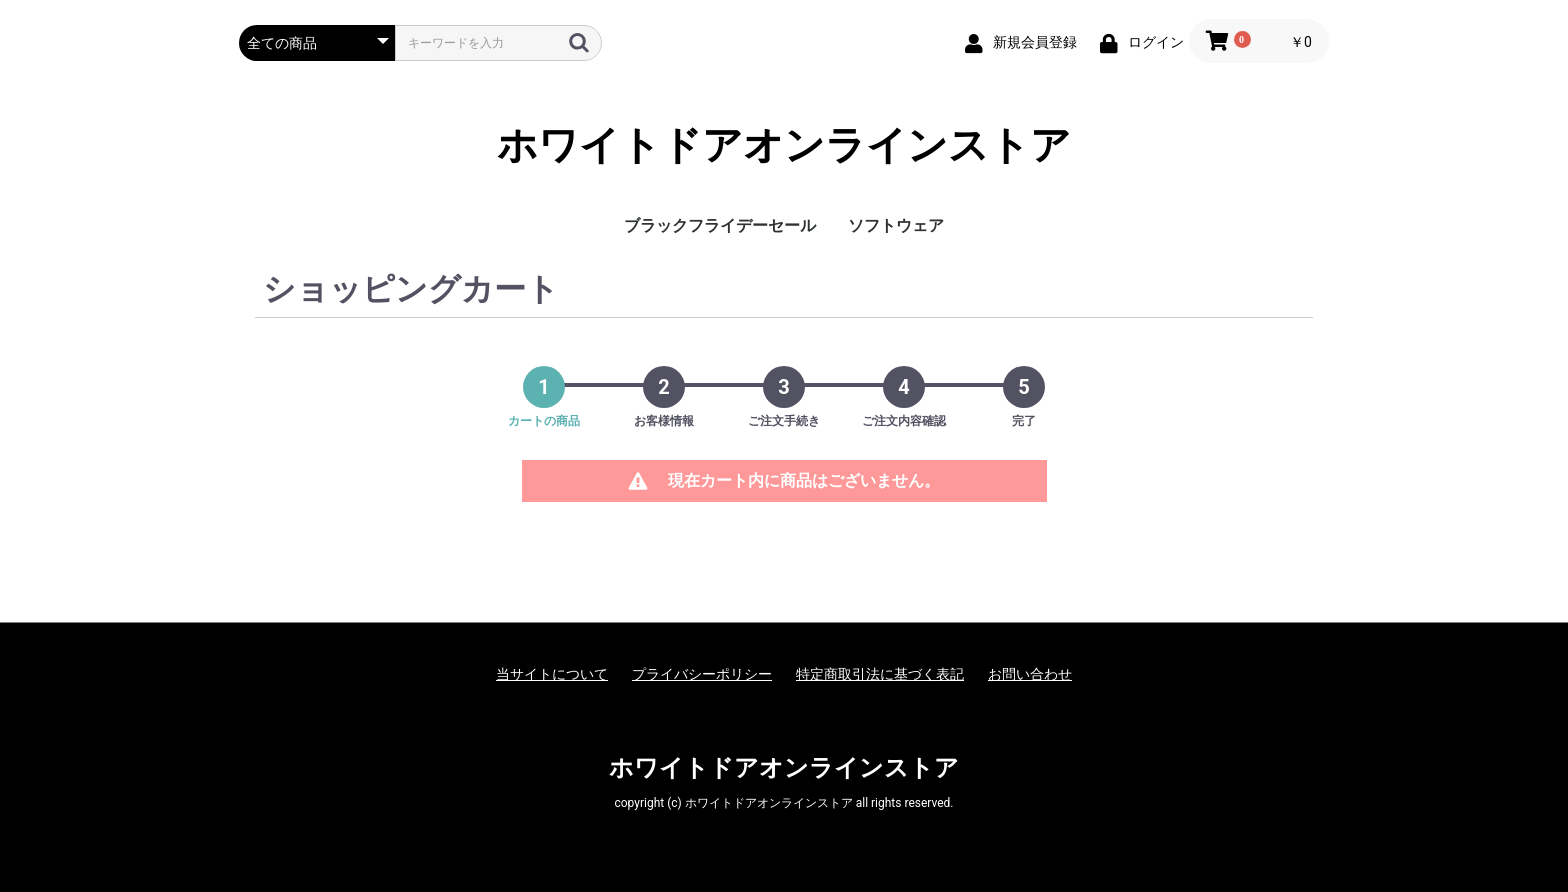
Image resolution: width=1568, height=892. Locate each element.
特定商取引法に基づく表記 (880, 674)
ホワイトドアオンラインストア (784, 145)
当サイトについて (552, 674)
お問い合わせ (1030, 674)
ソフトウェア (896, 225)
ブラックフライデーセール (720, 225)
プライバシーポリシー (702, 674)
